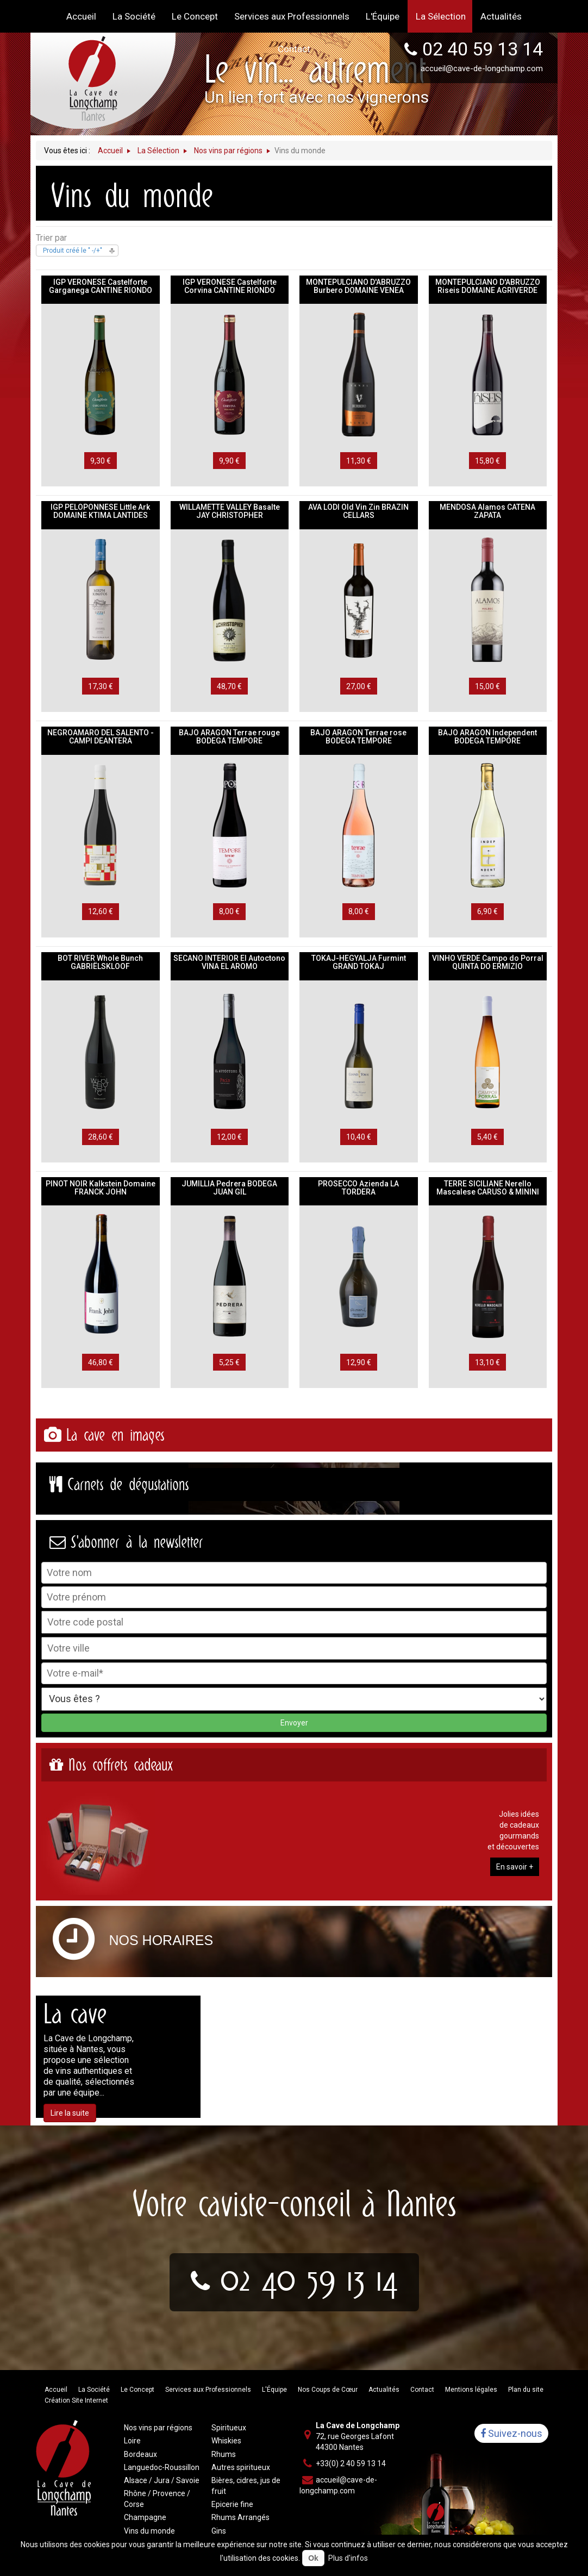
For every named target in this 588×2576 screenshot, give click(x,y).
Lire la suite (70, 2113)
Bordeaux (140, 2454)
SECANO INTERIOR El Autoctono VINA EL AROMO (229, 962)
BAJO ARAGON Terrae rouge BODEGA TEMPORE (229, 736)
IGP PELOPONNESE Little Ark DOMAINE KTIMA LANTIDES (100, 511)
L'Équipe (274, 2389)
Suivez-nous (511, 2433)
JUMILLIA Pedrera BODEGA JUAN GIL (229, 1187)
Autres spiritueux (240, 2467)
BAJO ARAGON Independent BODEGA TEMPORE (487, 736)
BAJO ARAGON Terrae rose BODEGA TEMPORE (358, 736)
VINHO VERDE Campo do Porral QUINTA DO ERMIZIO (487, 962)
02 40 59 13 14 (309, 2278)
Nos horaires (161, 1940)
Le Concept (137, 2389)
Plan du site (525, 2389)
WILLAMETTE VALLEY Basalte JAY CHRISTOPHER (229, 511)
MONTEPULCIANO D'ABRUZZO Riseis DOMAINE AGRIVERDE (487, 286)
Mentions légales (471, 2389)
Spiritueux (228, 2427)
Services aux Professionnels (208, 2389)
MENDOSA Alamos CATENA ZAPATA (487, 511)
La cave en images (115, 1435)
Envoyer (294, 1722)
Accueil (56, 2389)
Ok (313, 2558)
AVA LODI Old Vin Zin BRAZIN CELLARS (358, 511)
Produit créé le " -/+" (72, 250)
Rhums (223, 2454)
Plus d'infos (348, 2558)
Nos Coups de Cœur (328, 2389)
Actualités (383, 2389)
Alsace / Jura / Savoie (161, 2480)
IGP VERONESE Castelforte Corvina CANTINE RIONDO (230, 286)
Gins (218, 2531)
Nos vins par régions (158, 2427)
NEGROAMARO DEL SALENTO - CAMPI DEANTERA (100, 736)
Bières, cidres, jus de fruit (245, 2486)
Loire (132, 2440)
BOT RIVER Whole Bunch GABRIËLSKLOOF (100, 962)
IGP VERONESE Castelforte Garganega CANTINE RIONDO (100, 286)
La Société (94, 2389)
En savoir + (514, 1866)
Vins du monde (149, 2531)
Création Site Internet (76, 2400)
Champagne (145, 2517)
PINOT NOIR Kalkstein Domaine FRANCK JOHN (100, 1187)
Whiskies (226, 2440)
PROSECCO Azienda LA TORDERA (358, 1187)
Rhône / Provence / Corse (157, 2499)
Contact (422, 2389)
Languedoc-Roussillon (161, 2467)
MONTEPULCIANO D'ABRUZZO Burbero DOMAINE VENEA (358, 286)
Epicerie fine (232, 2504)
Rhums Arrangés (240, 2517)
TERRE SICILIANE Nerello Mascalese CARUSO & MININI (487, 1187)
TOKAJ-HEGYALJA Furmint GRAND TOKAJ (358, 962)
